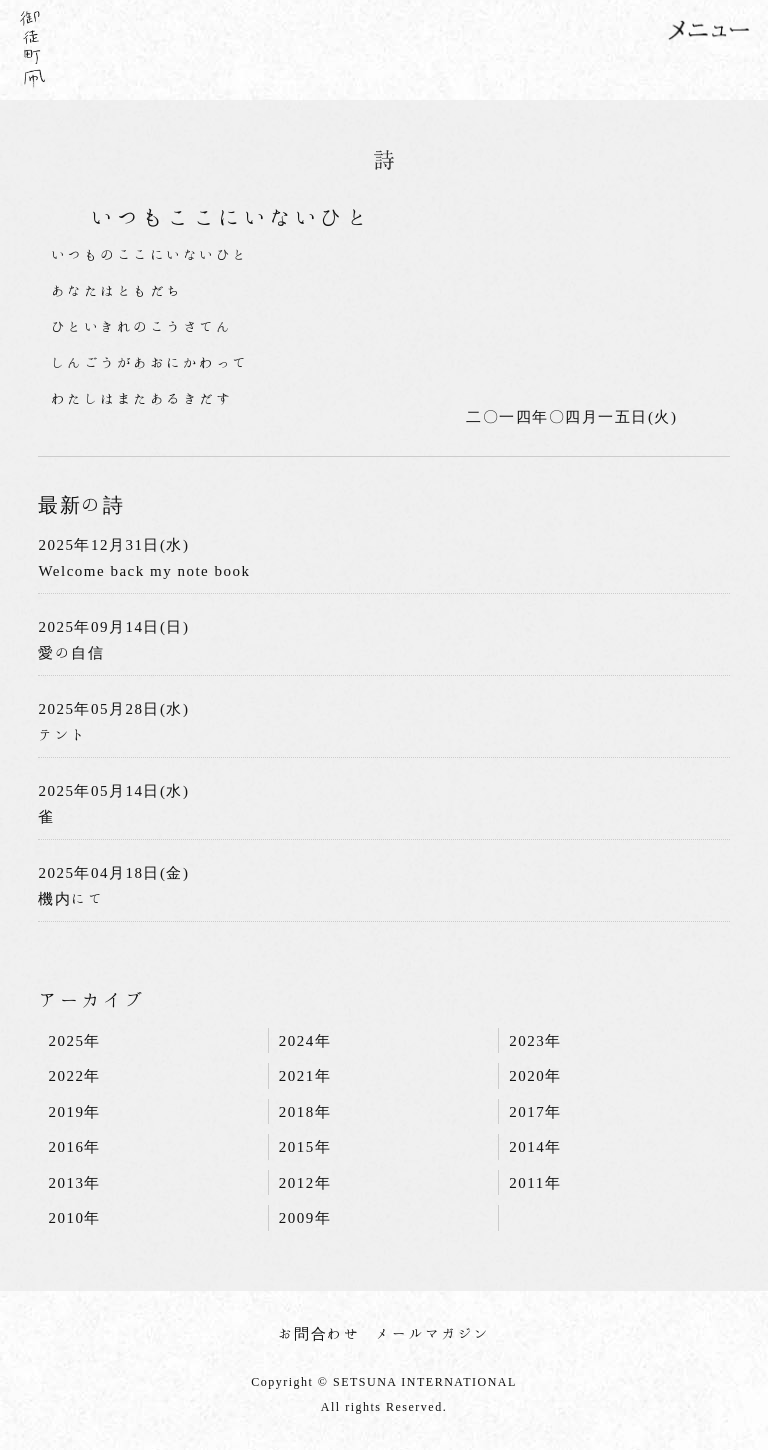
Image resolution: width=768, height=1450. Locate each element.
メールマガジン (433, 1333)
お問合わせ (319, 1333)
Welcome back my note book (144, 570)
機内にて (71, 898)
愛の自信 (71, 652)
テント (63, 734)
